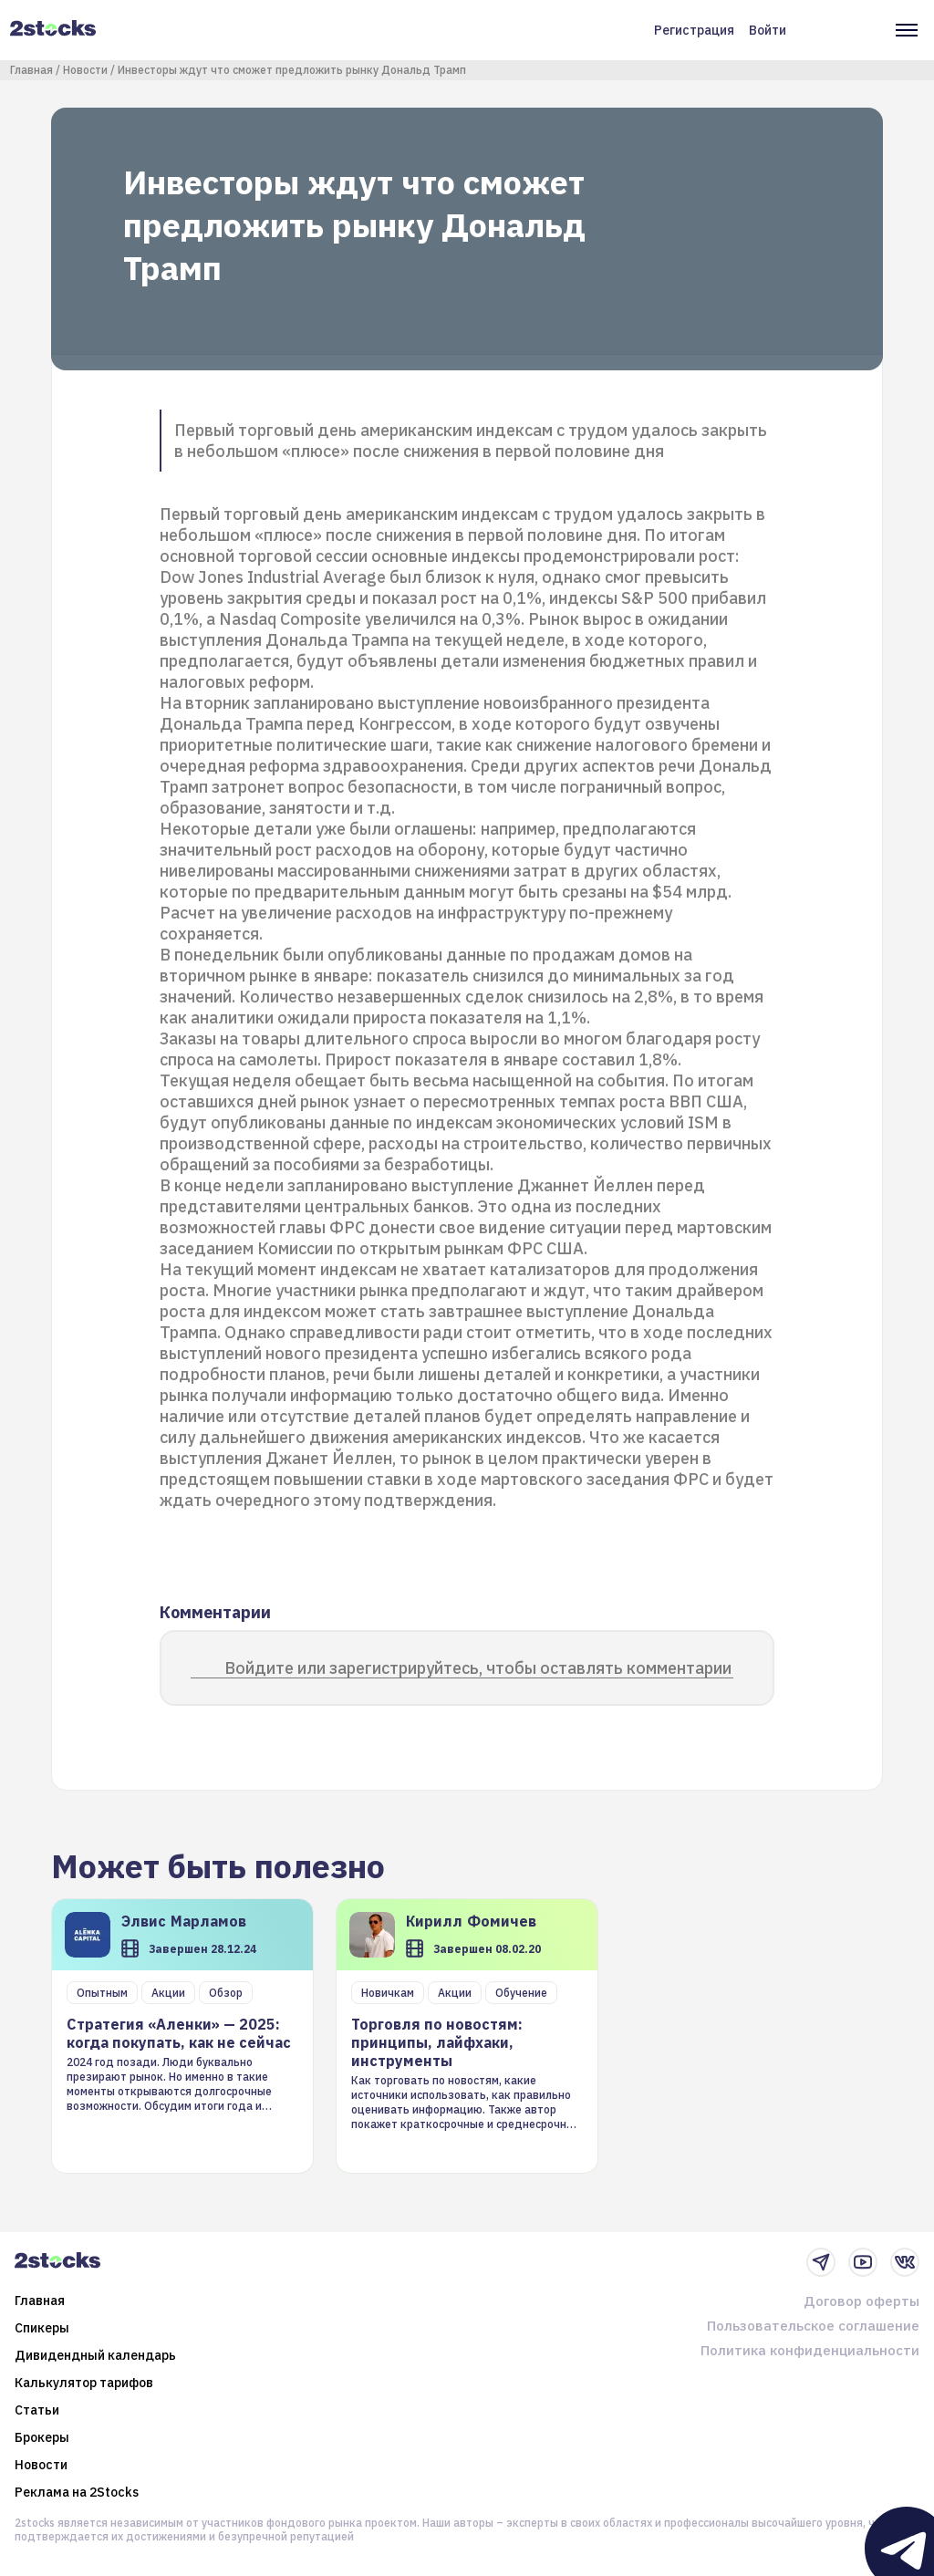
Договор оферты (861, 2301)
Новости (85, 70)
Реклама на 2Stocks (77, 2492)
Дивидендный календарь (95, 2355)
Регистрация (694, 30)
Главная (31, 70)
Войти (767, 30)
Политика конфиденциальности (809, 2350)
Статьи (37, 2410)
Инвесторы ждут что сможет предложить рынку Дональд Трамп (292, 70)
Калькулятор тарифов (84, 2382)
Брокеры (42, 2437)
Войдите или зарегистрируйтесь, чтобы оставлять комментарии (478, 1667)
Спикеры (42, 2328)
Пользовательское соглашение (813, 2325)
